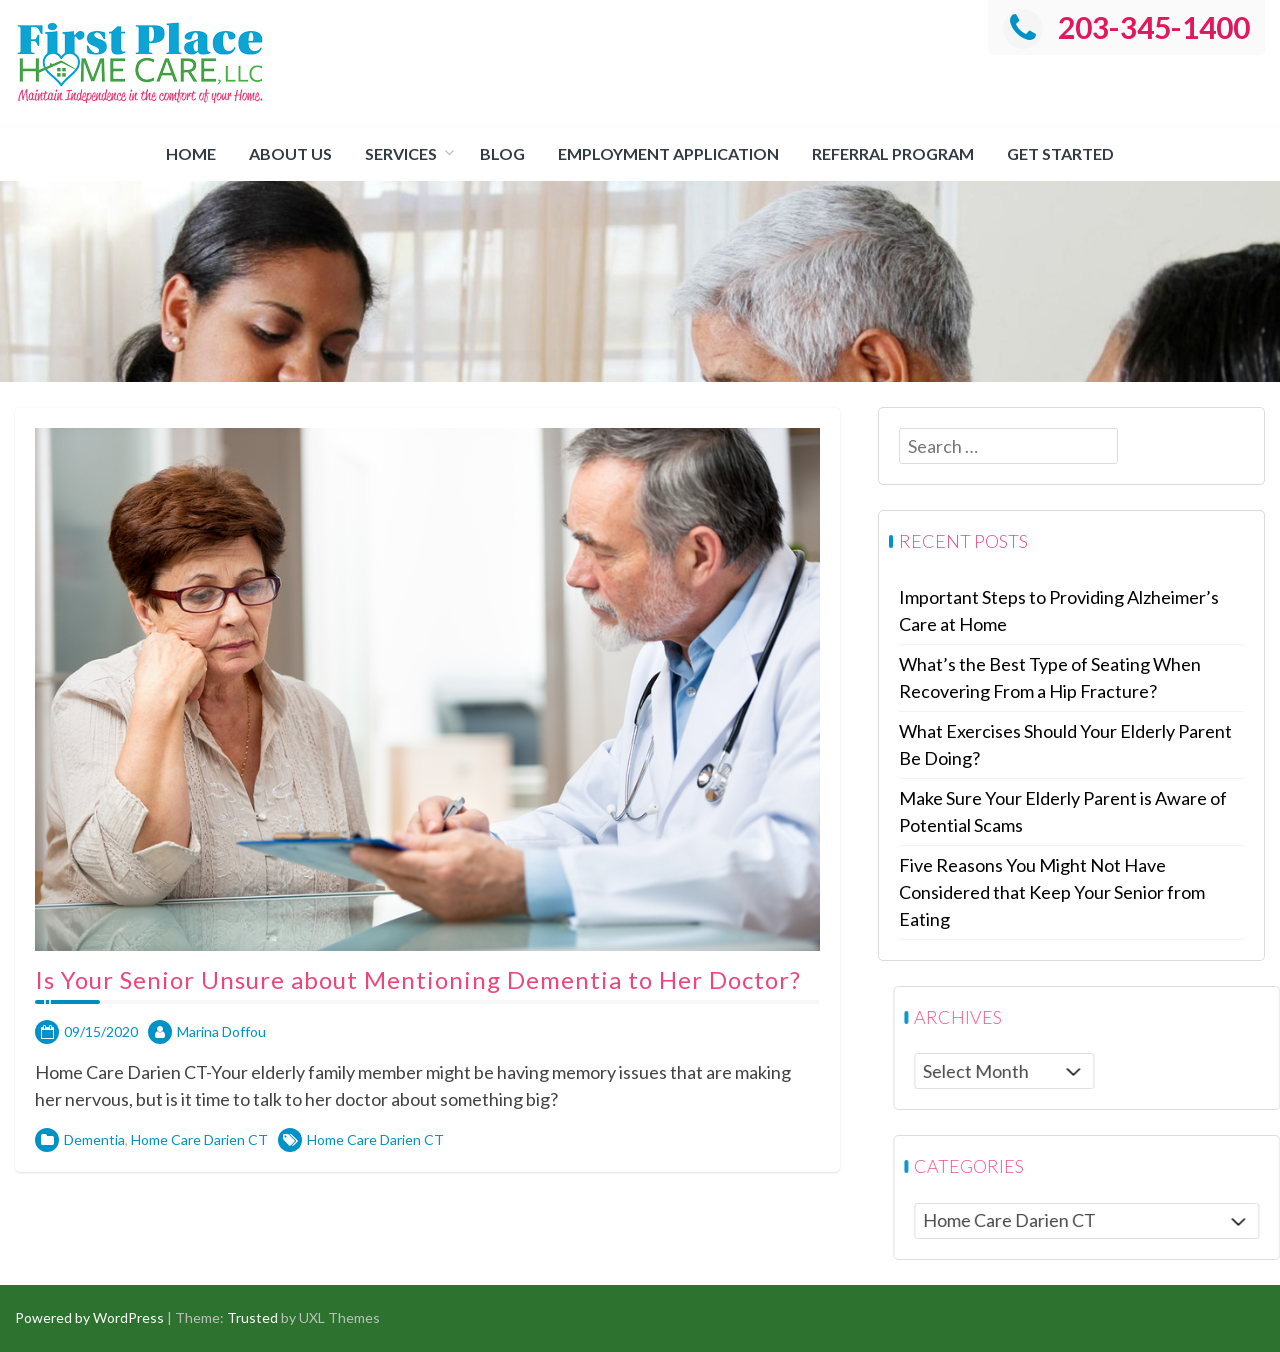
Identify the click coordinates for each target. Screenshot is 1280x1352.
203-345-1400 (1126, 27)
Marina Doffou (221, 1119)
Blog (502, 153)
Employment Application (668, 153)
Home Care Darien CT (199, 1227)
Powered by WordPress (89, 1317)
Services (401, 153)
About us (290, 153)
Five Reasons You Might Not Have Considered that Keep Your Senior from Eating (1096, 892)
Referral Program (893, 153)
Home (191, 153)
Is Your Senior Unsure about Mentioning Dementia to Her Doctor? (418, 1067)
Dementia (94, 1227)
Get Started (1060, 153)
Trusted (252, 1317)
